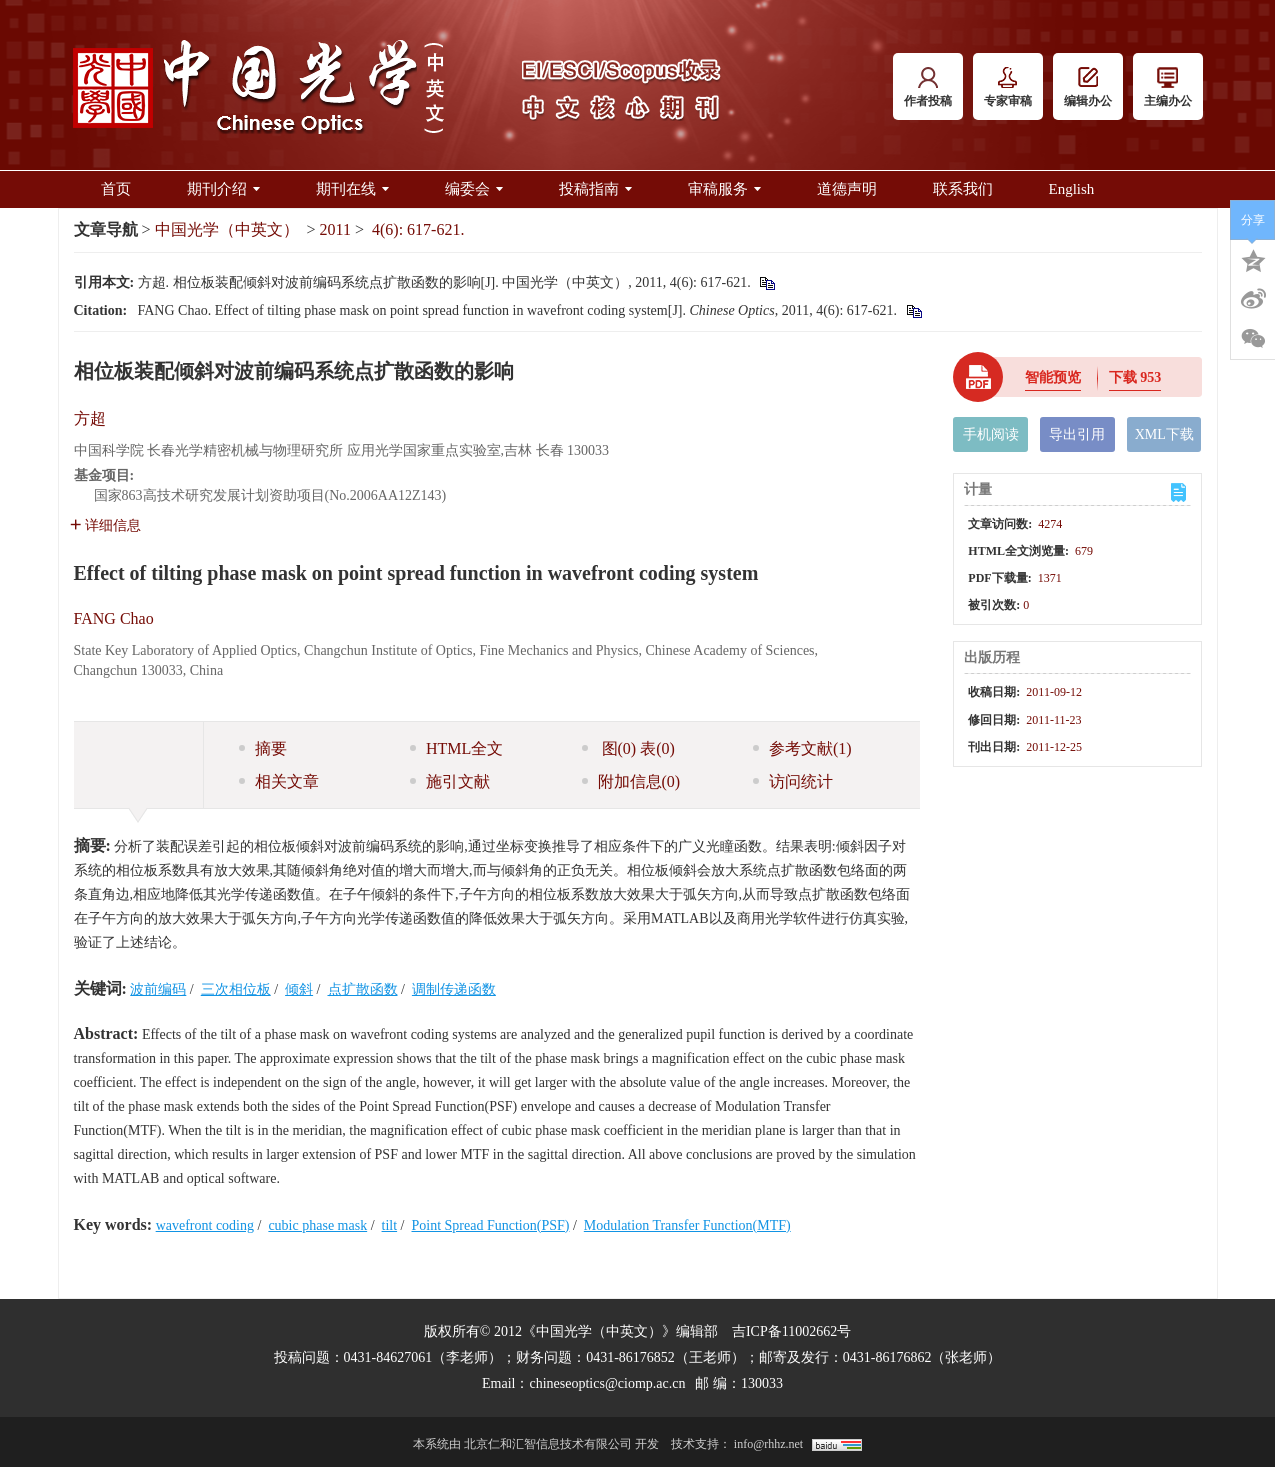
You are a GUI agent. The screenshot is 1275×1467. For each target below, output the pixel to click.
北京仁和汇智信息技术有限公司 (548, 1444)
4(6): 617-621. (418, 229)
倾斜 (299, 989)
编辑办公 (1088, 87)
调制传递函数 (454, 989)
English (1072, 189)
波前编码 (158, 989)
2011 (335, 229)
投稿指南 (595, 189)
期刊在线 (352, 189)
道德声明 (847, 189)
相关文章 (279, 781)
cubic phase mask (317, 1225)
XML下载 (1164, 434)
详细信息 (105, 525)
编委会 (474, 189)
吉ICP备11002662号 (791, 1331)
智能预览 (1053, 377)
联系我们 (963, 189)
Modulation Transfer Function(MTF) (687, 1225)
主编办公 (1168, 87)
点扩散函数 (363, 989)
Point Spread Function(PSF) (491, 1225)
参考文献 (802, 748)
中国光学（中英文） (227, 229)
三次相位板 (236, 989)
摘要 (263, 748)
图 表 (628, 748)
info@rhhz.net (768, 1444)
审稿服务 (724, 189)
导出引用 (1077, 434)
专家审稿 (1008, 87)
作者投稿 (928, 87)
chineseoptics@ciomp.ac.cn (607, 1383)
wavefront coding (205, 1225)
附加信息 (631, 781)
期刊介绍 (223, 189)
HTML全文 (456, 748)
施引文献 (450, 781)
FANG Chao (114, 618)
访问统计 (793, 781)
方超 (90, 418)
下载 (1135, 377)
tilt (390, 1225)
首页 (116, 189)
